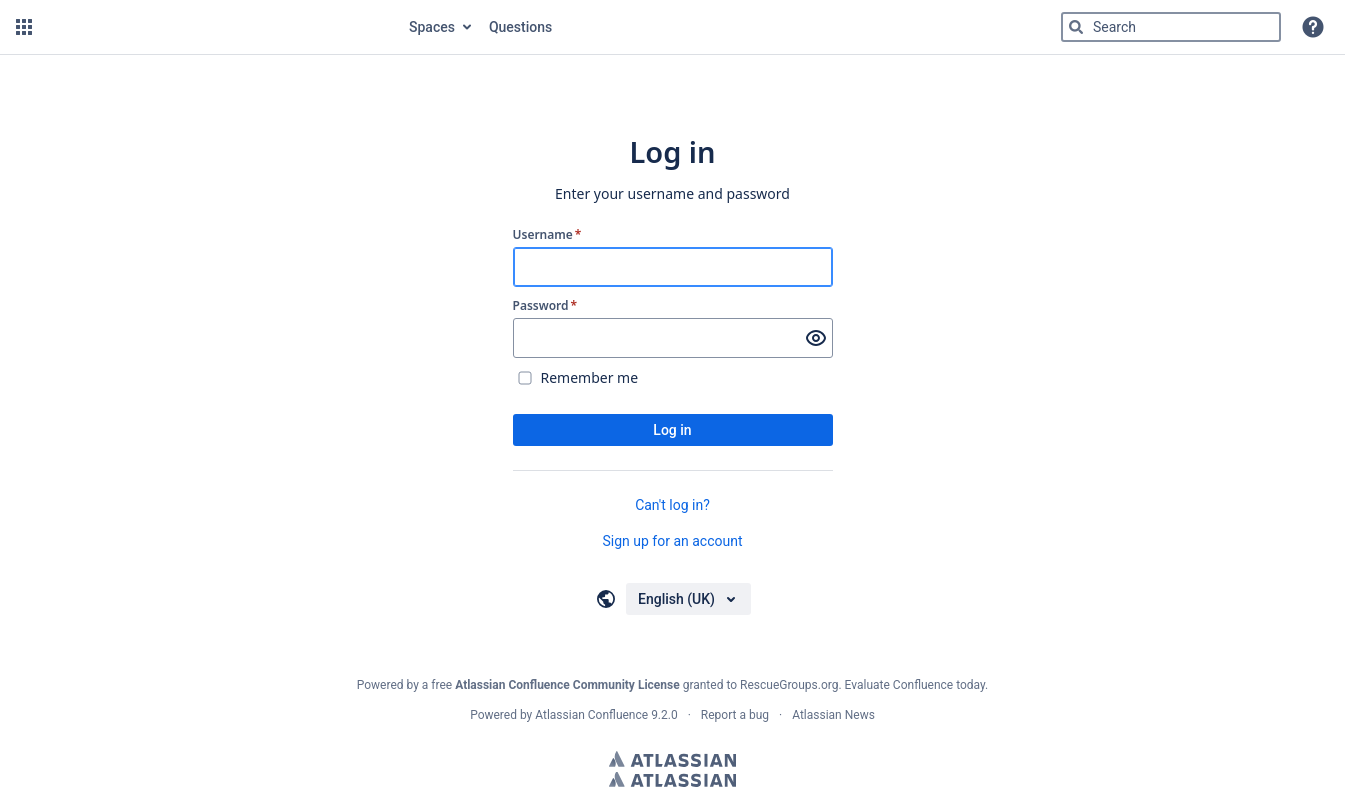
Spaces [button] (432, 27)
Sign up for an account (672, 541)
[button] (24, 27)
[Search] (1076, 27)
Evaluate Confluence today (915, 685)
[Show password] (816, 338)
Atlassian (672, 759)
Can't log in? (672, 505)
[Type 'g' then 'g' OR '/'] (1171, 27)
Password (545, 306)
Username (547, 235)
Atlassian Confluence (591, 715)
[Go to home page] (218, 27)
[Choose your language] (688, 599)
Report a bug (735, 715)
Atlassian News (833, 715)
